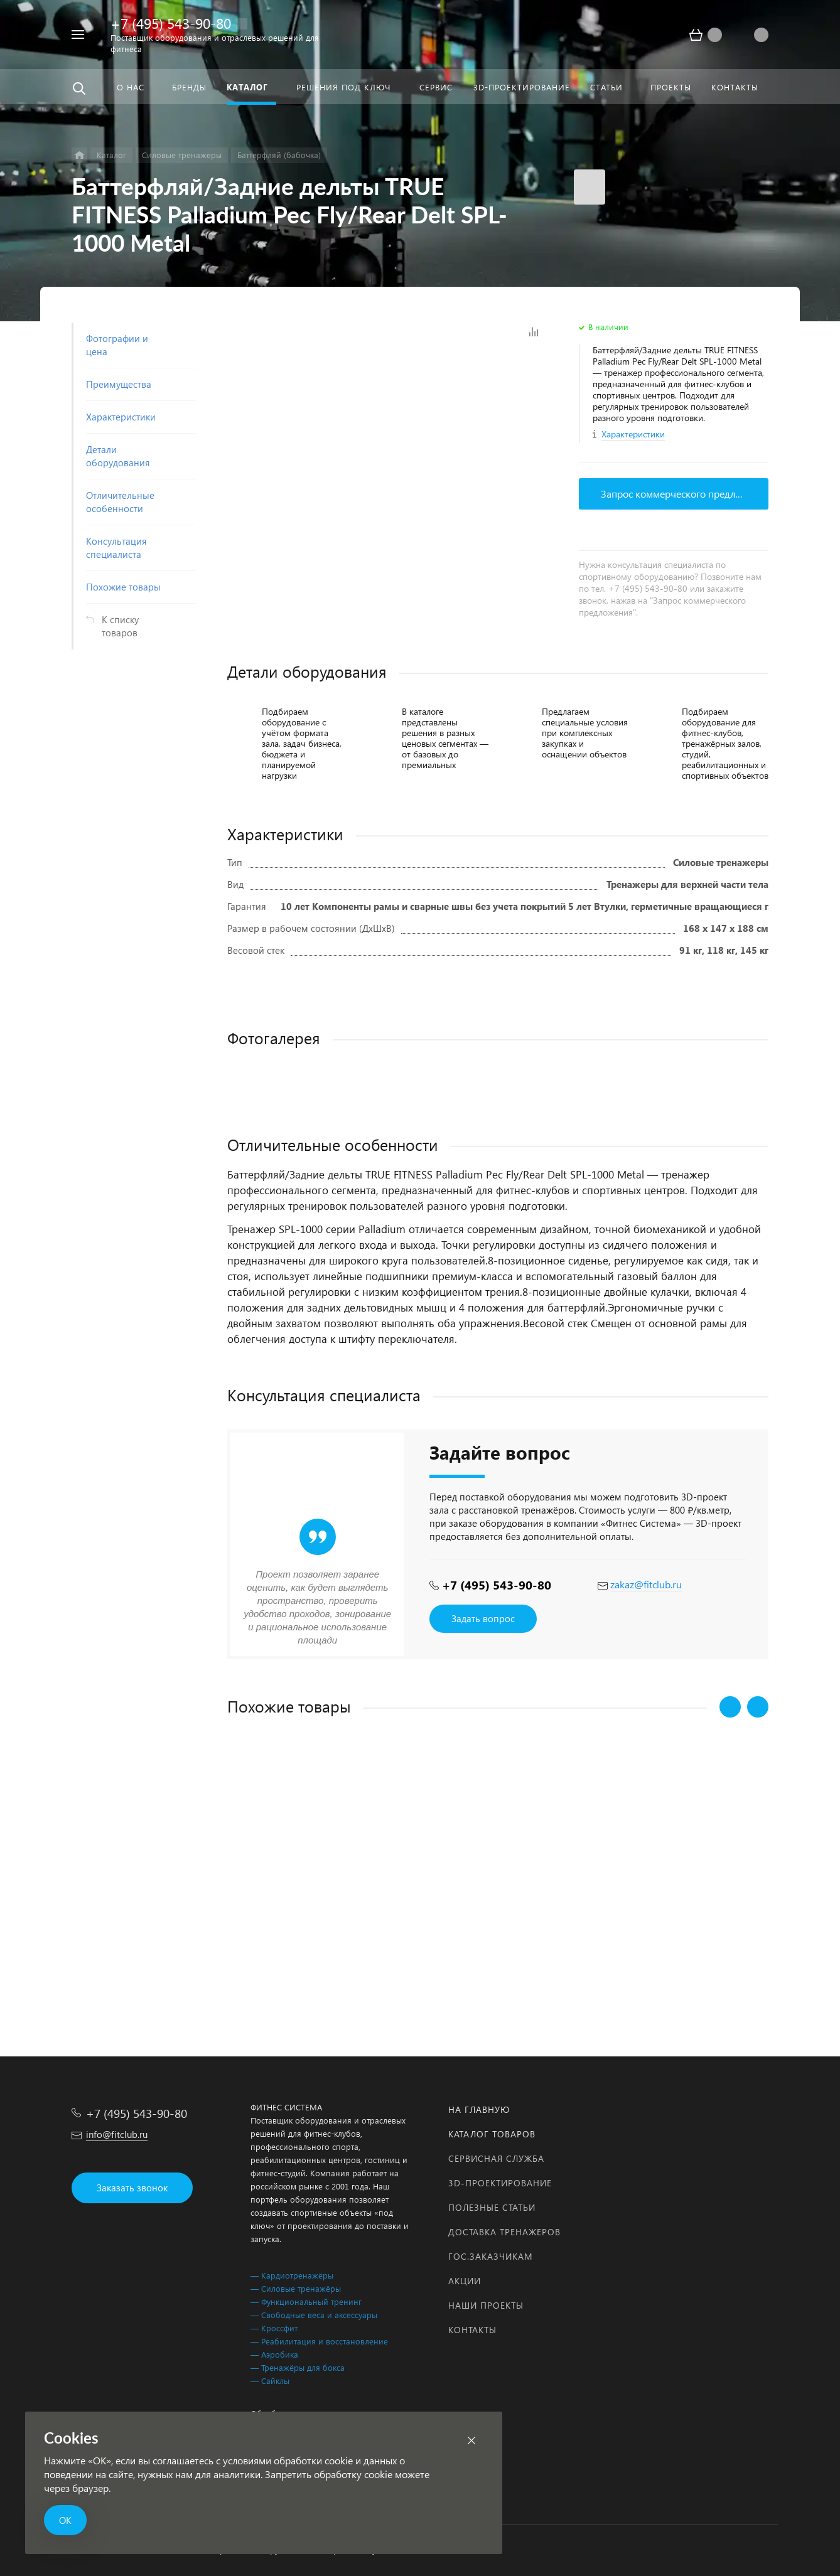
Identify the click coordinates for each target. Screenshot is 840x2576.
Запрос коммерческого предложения (684, 493)
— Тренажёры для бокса (297, 2367)
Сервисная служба (496, 2158)
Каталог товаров (492, 2134)
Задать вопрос (483, 1618)
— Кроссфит (274, 2327)
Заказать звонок (132, 2187)
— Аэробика (274, 2354)
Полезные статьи (492, 2207)
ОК (65, 2520)
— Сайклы (269, 2380)
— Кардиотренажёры (291, 2275)
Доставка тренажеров (504, 2232)
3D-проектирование (500, 2183)
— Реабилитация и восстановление (319, 2341)
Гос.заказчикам (490, 2256)
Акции (464, 2281)
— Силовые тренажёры (295, 2288)
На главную (479, 2109)
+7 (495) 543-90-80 (170, 23)
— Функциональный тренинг (306, 2301)
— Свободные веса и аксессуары (313, 2314)
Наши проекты (486, 2305)
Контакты (472, 2330)
